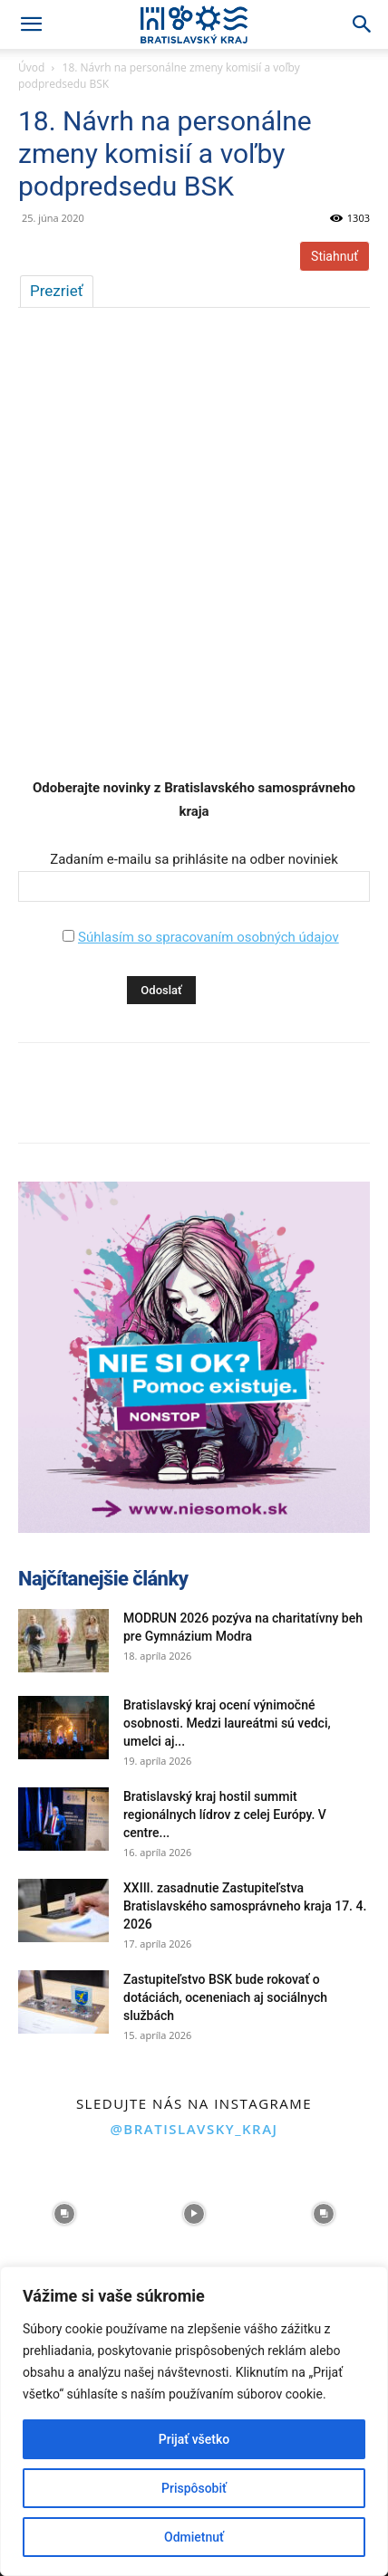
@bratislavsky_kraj (193, 2129)
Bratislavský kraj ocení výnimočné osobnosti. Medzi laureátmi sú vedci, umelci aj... (227, 1723)
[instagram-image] (65, 2214)
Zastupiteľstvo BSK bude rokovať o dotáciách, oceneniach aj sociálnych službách (225, 1997)
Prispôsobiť (194, 2488)
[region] (194, 2421)
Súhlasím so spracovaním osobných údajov (208, 937)
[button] (31, 24)
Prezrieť (56, 291)
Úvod (31, 67)
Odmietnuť (194, 2537)
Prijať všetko (194, 2439)
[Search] (362, 24)
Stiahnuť (334, 256)
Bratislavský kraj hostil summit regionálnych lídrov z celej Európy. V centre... (224, 1814)
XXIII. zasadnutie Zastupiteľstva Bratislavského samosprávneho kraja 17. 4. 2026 (244, 1906)
